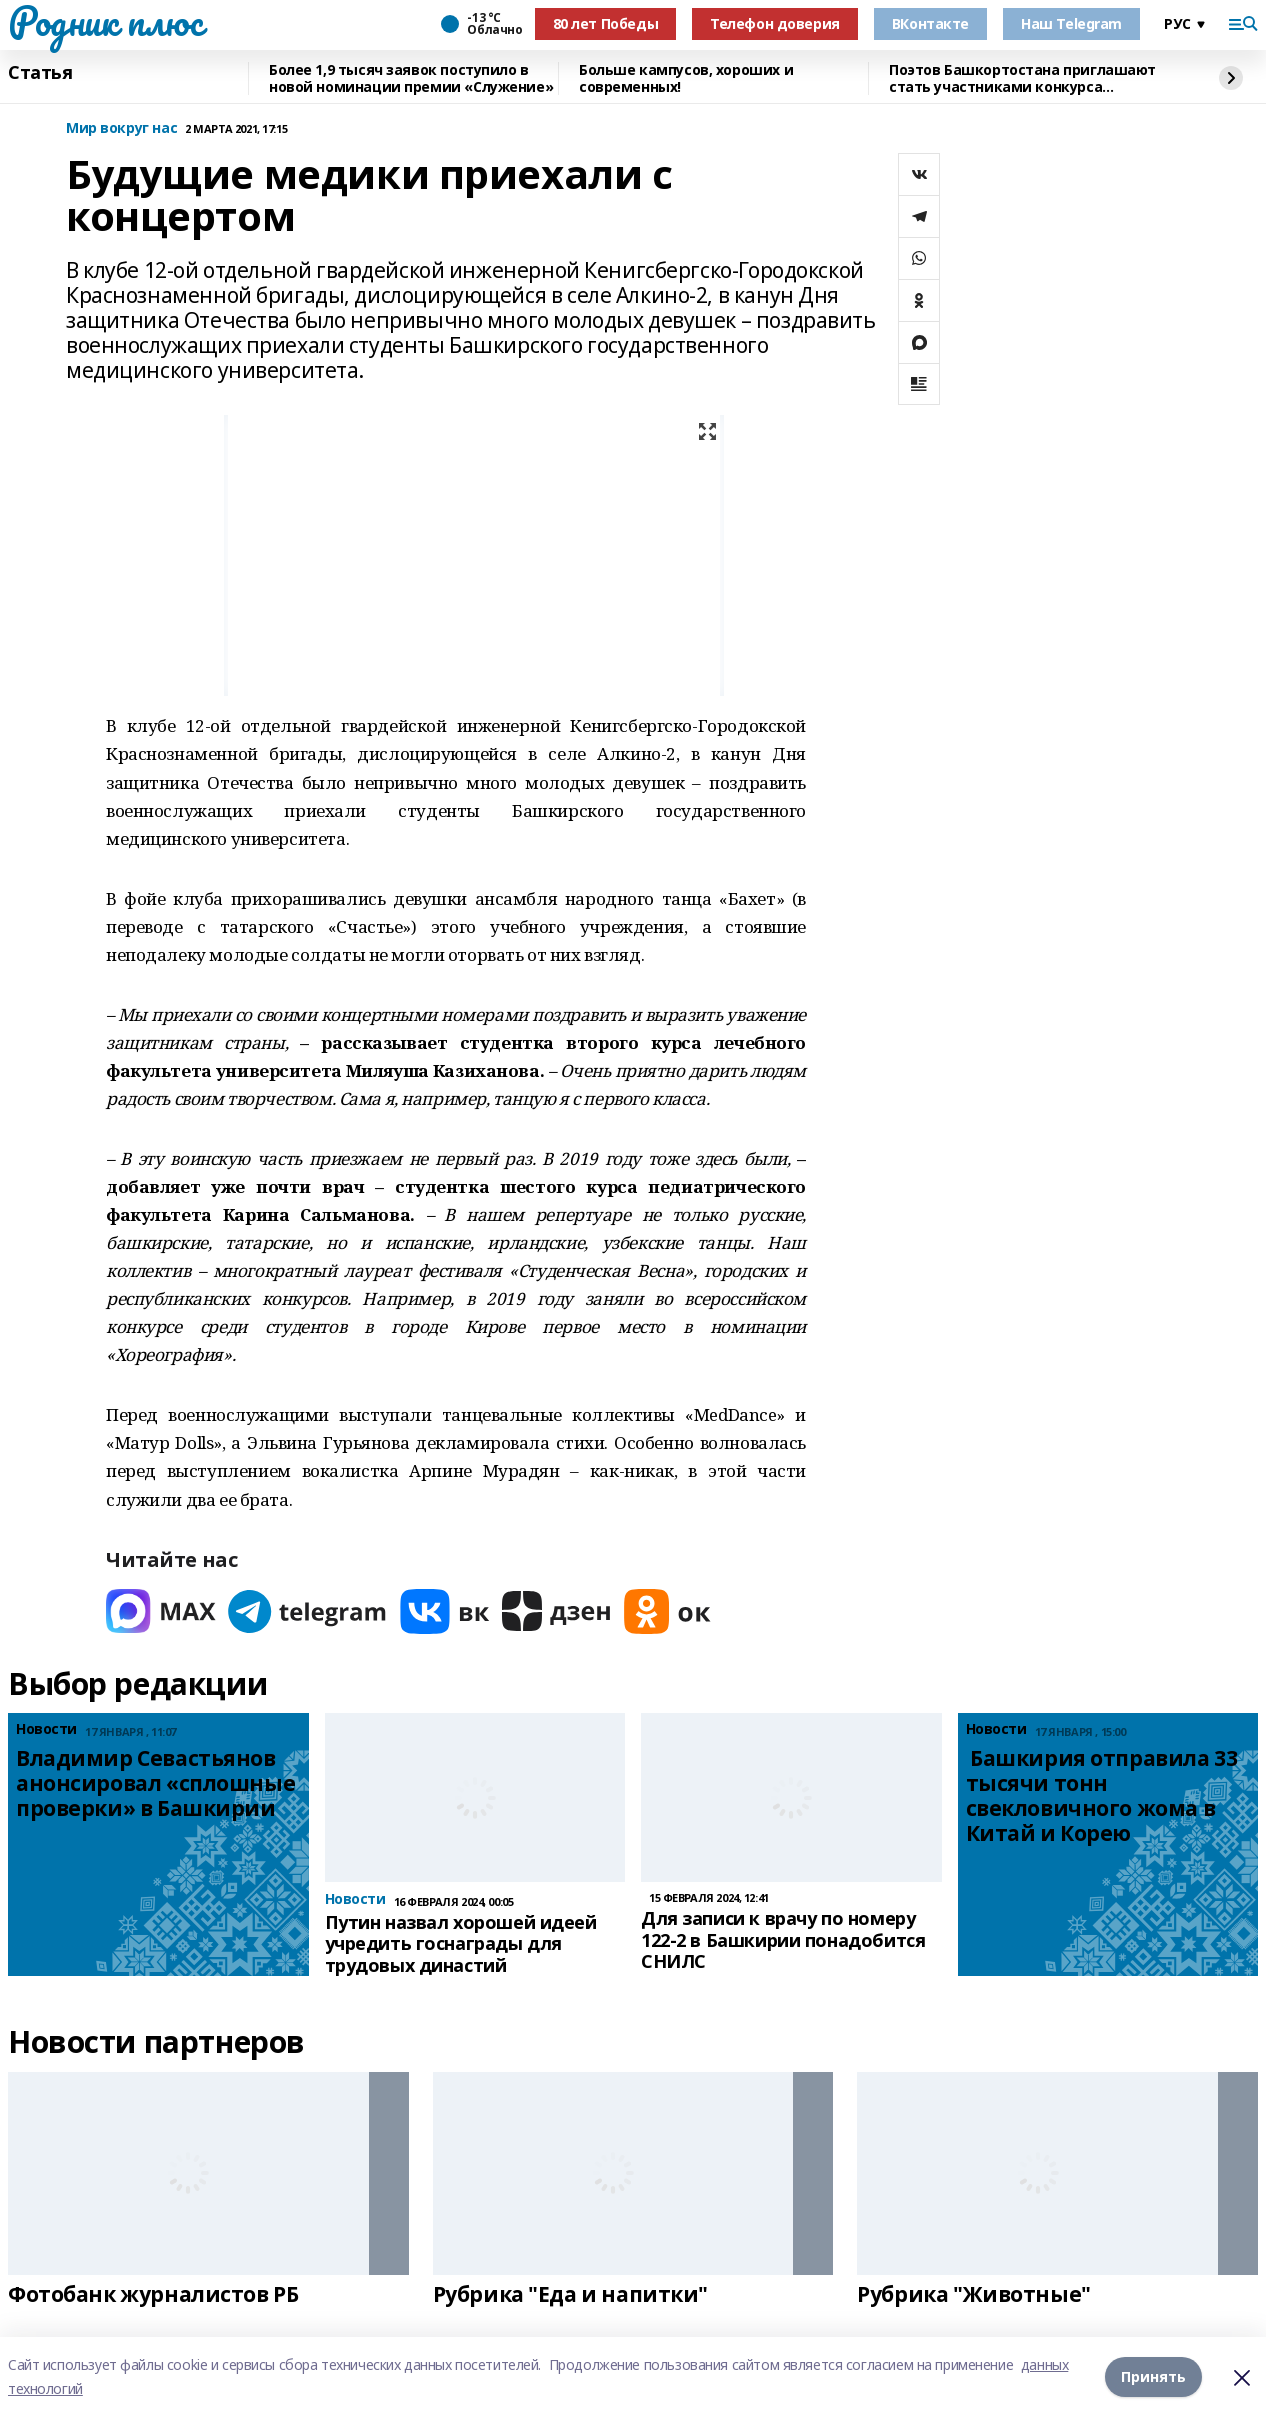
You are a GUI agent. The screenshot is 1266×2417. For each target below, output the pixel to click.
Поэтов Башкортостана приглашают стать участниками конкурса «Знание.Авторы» (1022, 78)
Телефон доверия (775, 23)
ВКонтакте (930, 23)
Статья (40, 73)
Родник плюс (105, 21)
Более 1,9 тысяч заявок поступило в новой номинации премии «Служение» (411, 78)
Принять (1153, 2376)
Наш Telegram (1071, 23)
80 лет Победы (606, 23)
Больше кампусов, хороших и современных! (686, 78)
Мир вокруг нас (121, 128)
